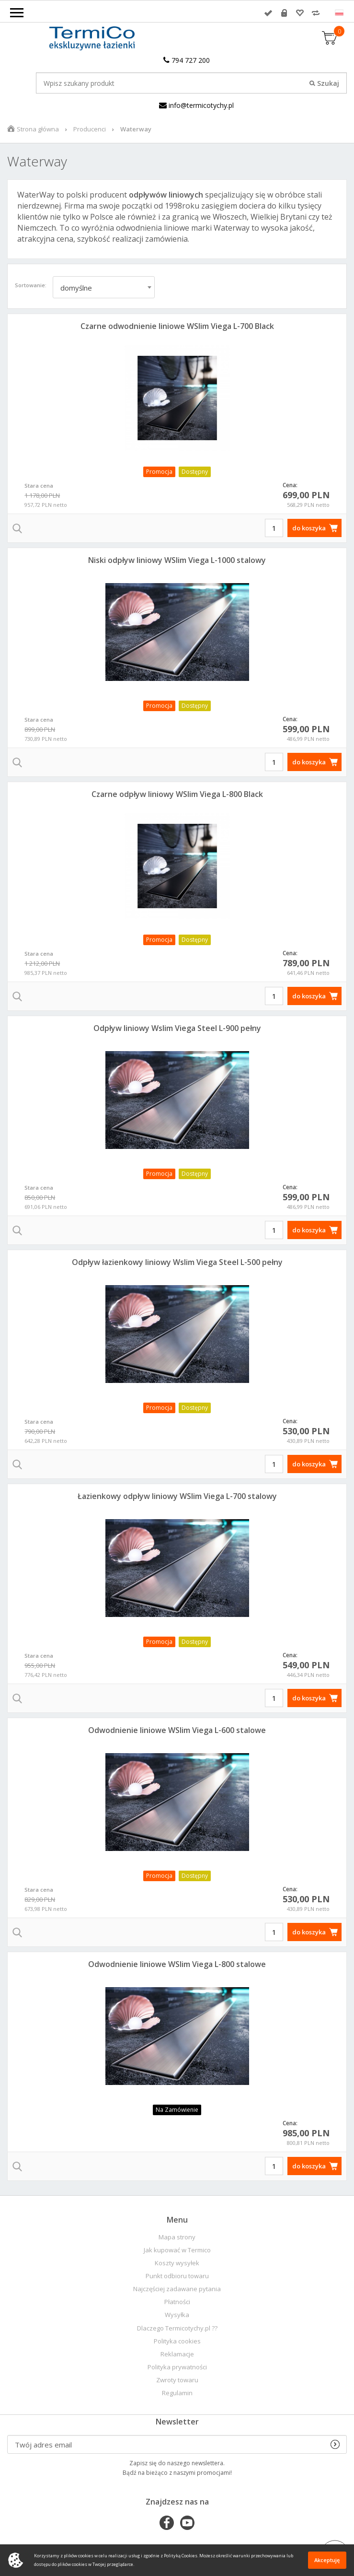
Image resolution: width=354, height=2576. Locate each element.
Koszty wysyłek (177, 2263)
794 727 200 (186, 60)
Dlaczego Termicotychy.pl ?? (177, 2328)
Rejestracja (284, 13)
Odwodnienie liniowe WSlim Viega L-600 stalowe (177, 1730)
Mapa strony (177, 2237)
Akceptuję (327, 2560)
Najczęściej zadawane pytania (177, 2289)
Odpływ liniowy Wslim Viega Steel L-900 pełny (177, 1028)
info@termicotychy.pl (196, 105)
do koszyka (309, 528)
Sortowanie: (30, 285)
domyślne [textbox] (76, 288)
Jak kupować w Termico (177, 2250)
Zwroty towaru (177, 2380)
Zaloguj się (268, 13)
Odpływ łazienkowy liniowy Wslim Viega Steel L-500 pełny (177, 1262)
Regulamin (177, 2393)
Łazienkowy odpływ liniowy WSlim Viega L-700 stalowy (177, 1496)
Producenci (89, 129)
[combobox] (104, 287)
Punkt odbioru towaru (177, 2276)
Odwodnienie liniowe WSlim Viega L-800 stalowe (177, 1964)
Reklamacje (177, 2354)
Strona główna (38, 129)
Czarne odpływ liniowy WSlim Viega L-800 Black (177, 794)
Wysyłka (177, 2314)
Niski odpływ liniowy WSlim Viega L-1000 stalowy (177, 560)
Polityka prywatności (177, 2367)
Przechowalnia (300, 13)
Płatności (177, 2302)
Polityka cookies (177, 2341)
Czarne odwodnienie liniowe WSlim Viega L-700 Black (177, 326)
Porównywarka (315, 13)
